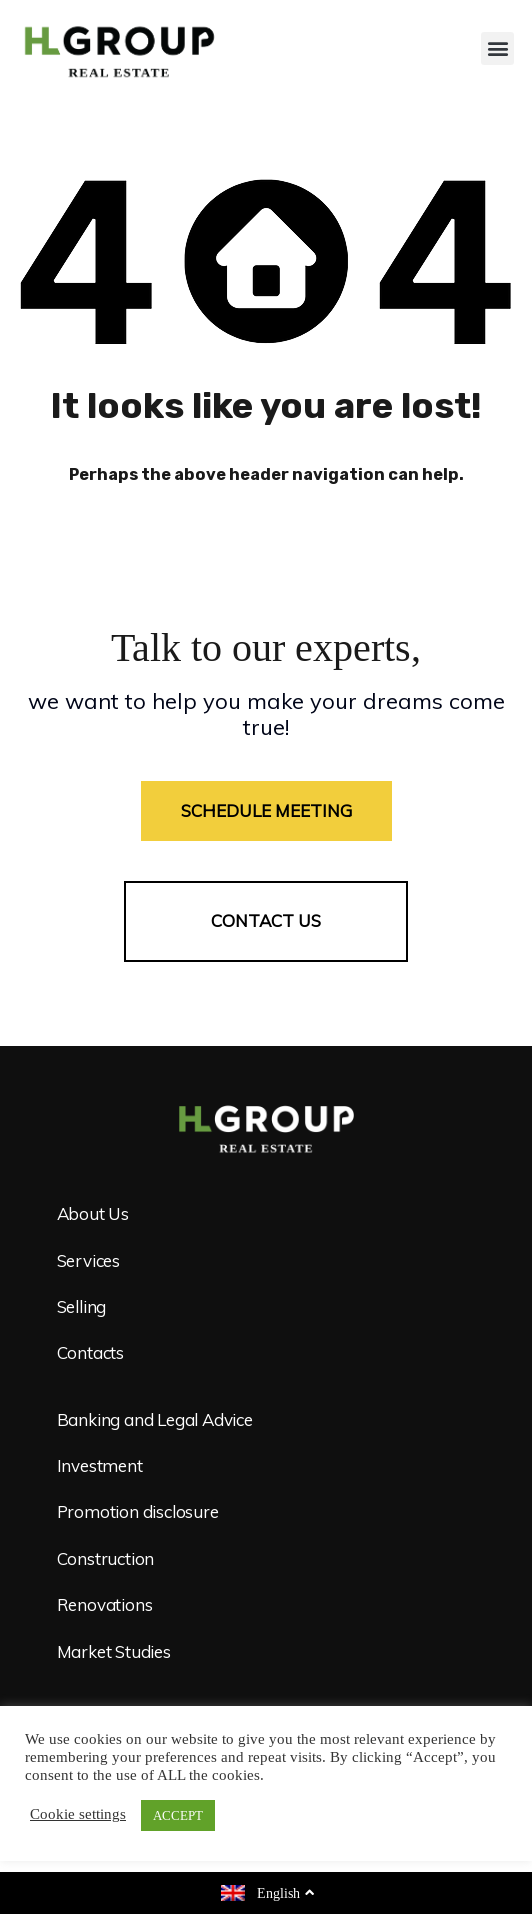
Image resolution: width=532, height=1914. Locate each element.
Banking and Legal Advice (155, 1419)
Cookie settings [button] (78, 1814)
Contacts (90, 1352)
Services (88, 1260)
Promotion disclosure (138, 1511)
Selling (82, 1306)
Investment (100, 1465)
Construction (106, 1558)
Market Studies (114, 1651)
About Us (93, 1213)
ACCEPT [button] (178, 1815)
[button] (497, 48)
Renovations (105, 1604)
